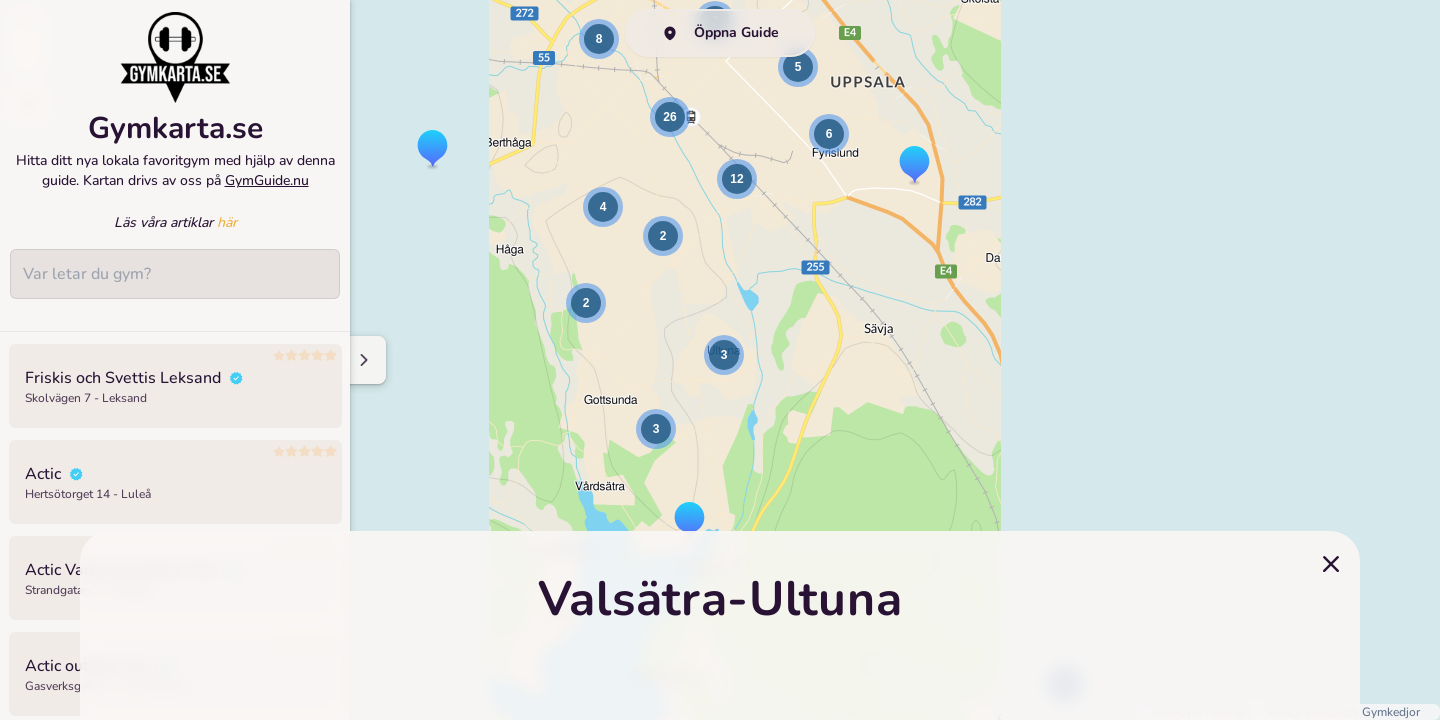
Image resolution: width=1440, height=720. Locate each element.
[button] (432, 150)
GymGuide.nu (267, 191)
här (227, 234)
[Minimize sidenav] (362, 360)
